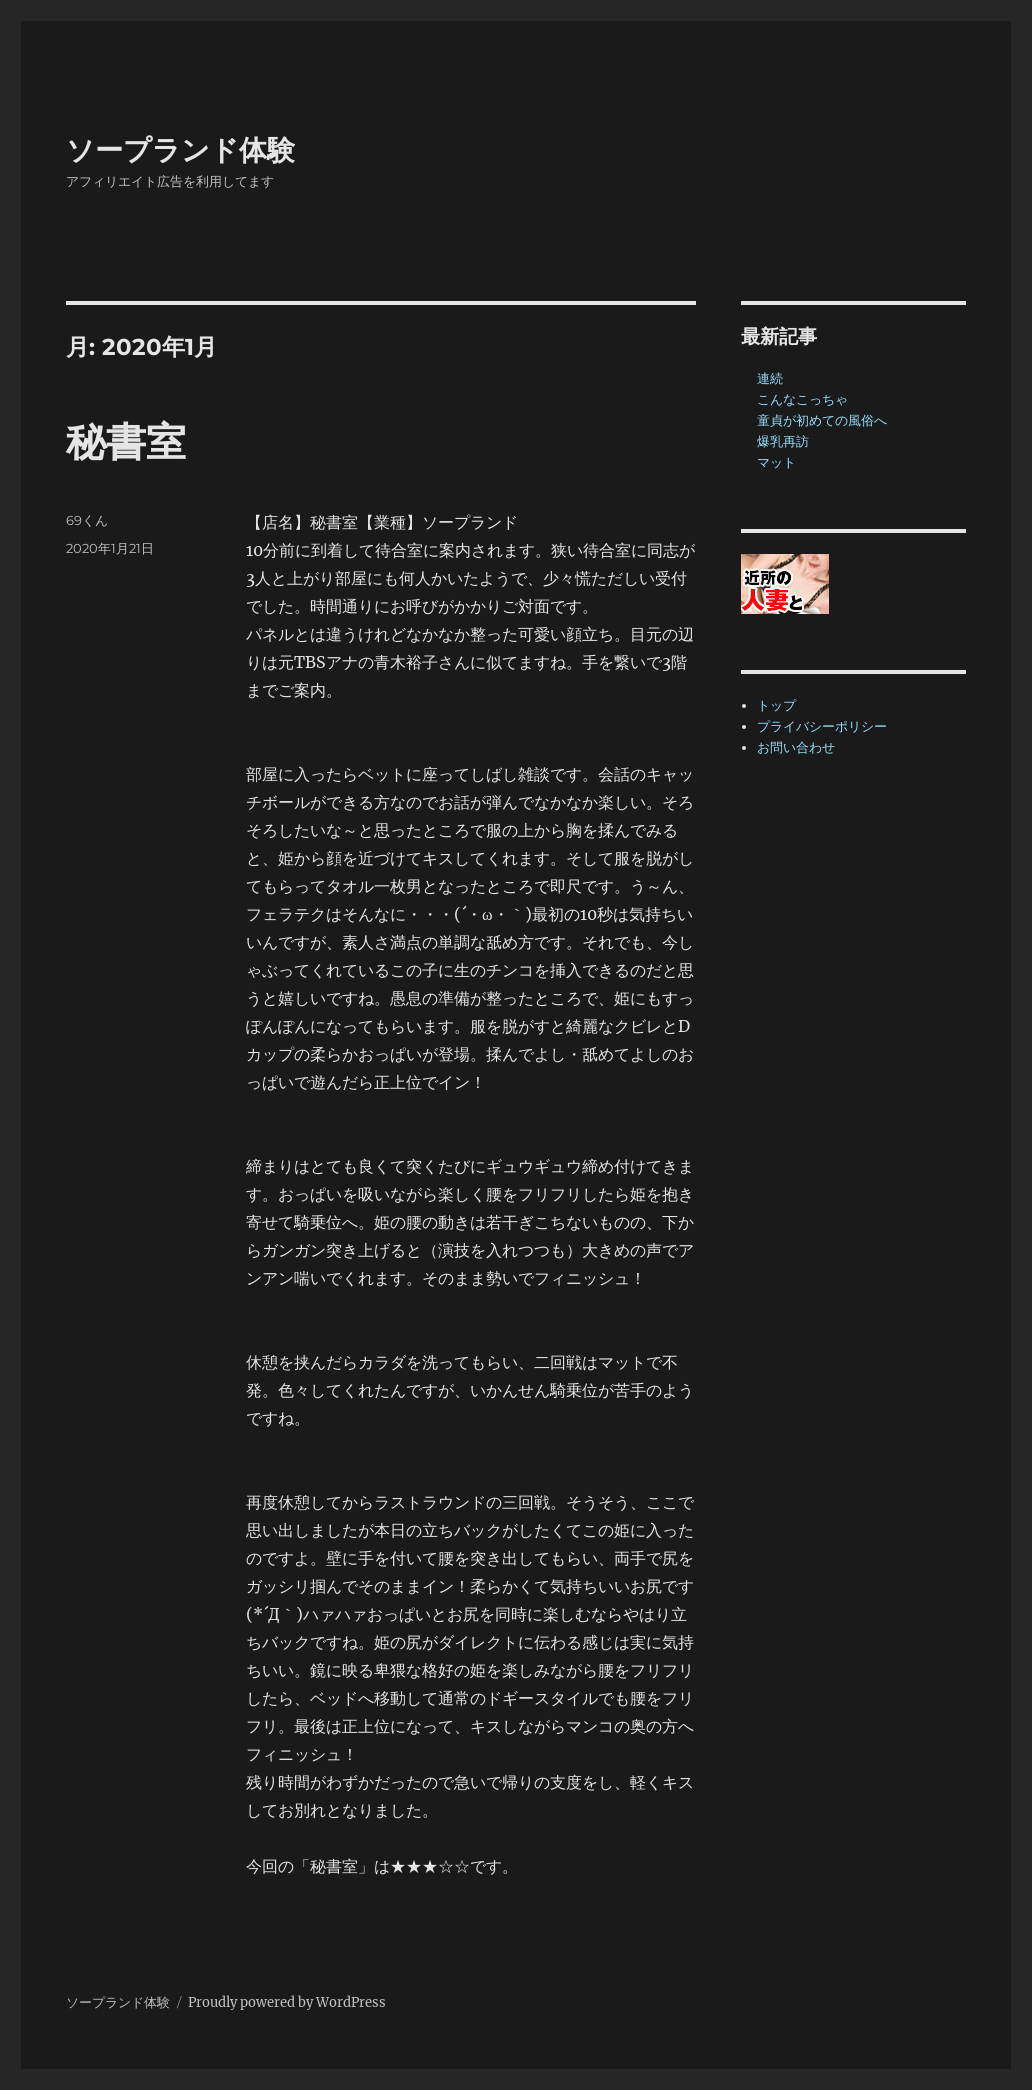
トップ (776, 705)
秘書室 (126, 441)
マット (776, 462)
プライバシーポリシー (822, 726)
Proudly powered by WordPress (287, 2002)
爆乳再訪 (783, 441)
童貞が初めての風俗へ (822, 420)
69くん (87, 520)
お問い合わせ (796, 747)
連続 (770, 378)
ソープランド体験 (180, 150)
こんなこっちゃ (802, 399)
